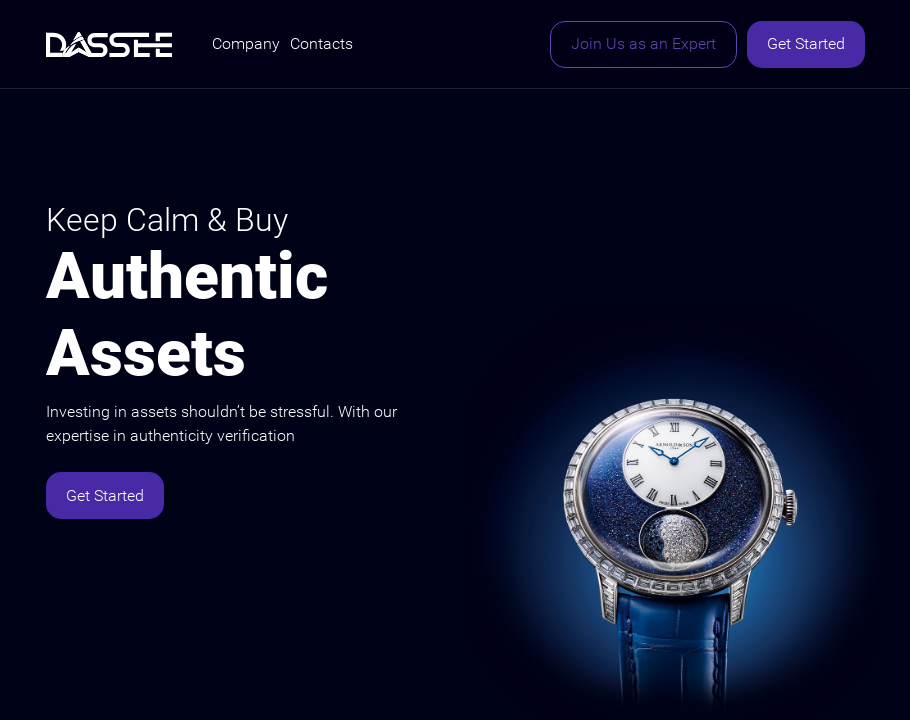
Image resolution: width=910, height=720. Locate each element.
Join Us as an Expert (643, 43)
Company (246, 43)
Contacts (321, 43)
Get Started (806, 43)
